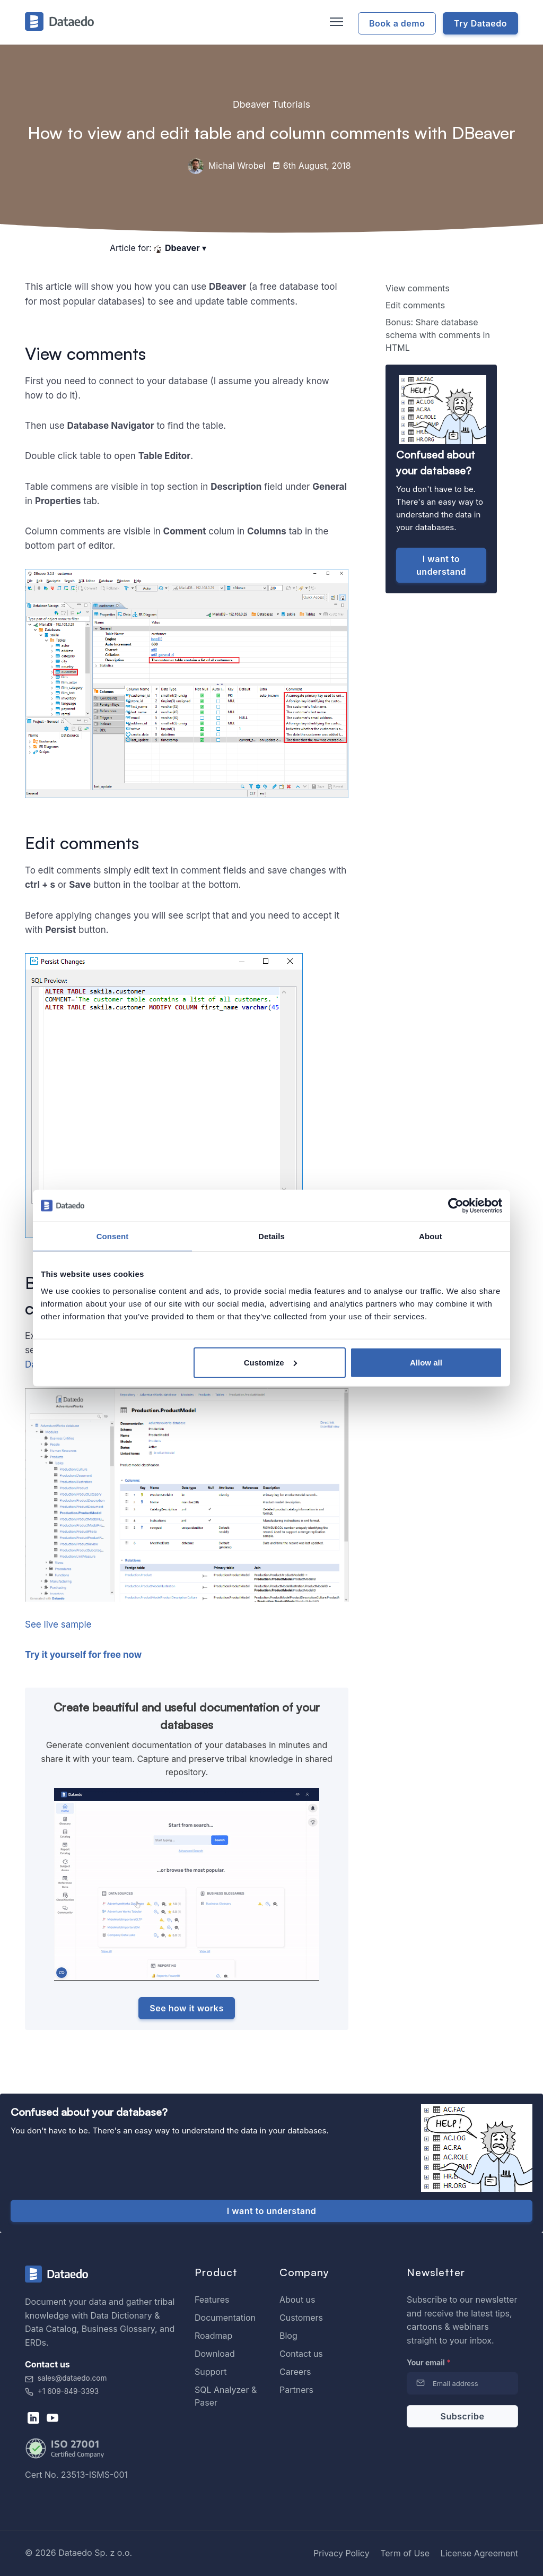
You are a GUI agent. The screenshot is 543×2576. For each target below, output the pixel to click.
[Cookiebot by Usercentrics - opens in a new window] (455, 1206)
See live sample (58, 1624)
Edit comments (415, 305)
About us (297, 2299)
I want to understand (441, 565)
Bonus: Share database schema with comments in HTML (438, 335)
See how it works (186, 2008)
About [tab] (430, 1236)
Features (212, 2299)
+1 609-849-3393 (62, 2391)
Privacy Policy (341, 2553)
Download (215, 2353)
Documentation (225, 2317)
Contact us (301, 2353)
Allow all (426, 1362)
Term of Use (405, 2553)
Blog (288, 2335)
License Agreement (479, 2553)
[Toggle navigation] (335, 22)
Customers (301, 2317)
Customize (270, 1362)
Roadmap (213, 2335)
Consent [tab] (113, 1236)
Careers (295, 2371)
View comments (418, 288)
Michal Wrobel (226, 165)
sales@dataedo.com (66, 2378)
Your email (429, 2362)
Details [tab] (271, 1236)
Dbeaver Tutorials (271, 104)
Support (210, 2371)
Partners (296, 2389)
